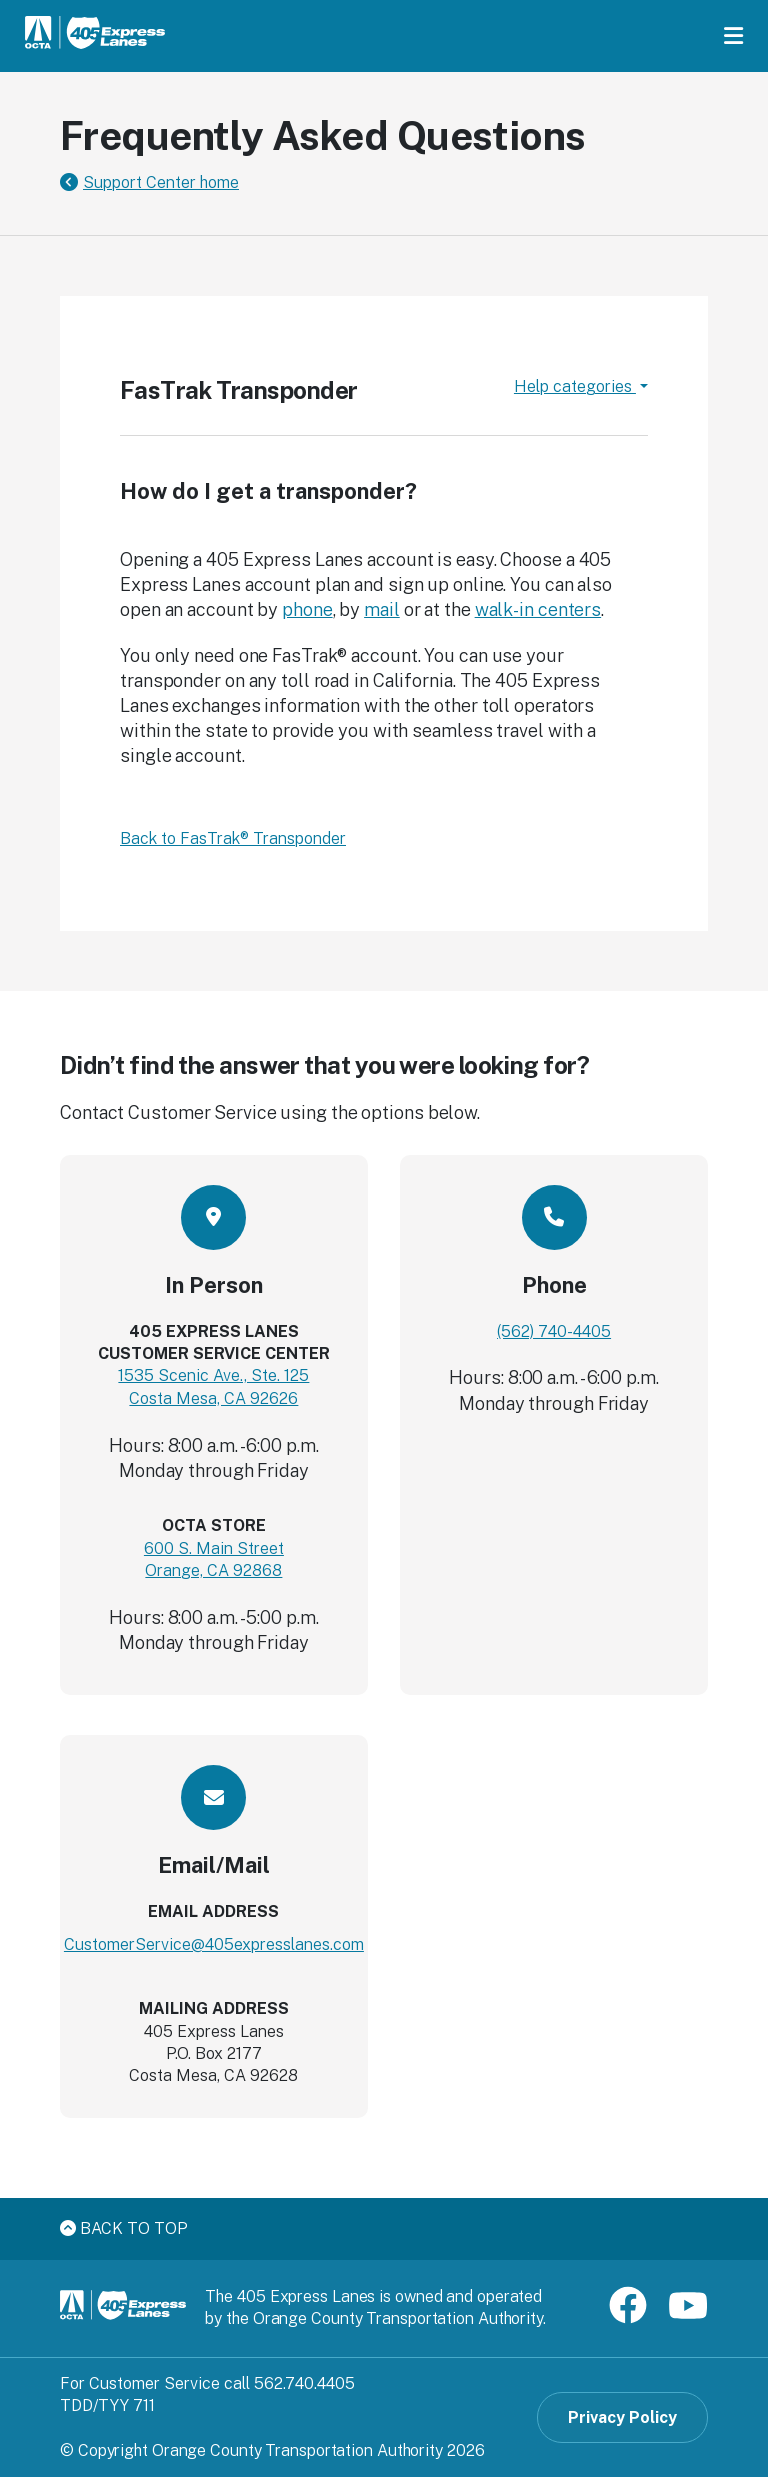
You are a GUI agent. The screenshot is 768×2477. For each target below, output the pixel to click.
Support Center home (161, 182)
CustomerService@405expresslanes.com (214, 1944)
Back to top (124, 2228)
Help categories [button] (575, 386)
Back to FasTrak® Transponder (233, 838)
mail (382, 609)
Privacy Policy (622, 2417)
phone (307, 609)
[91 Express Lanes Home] (95, 35)
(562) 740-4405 (554, 1331)
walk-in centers (538, 609)
